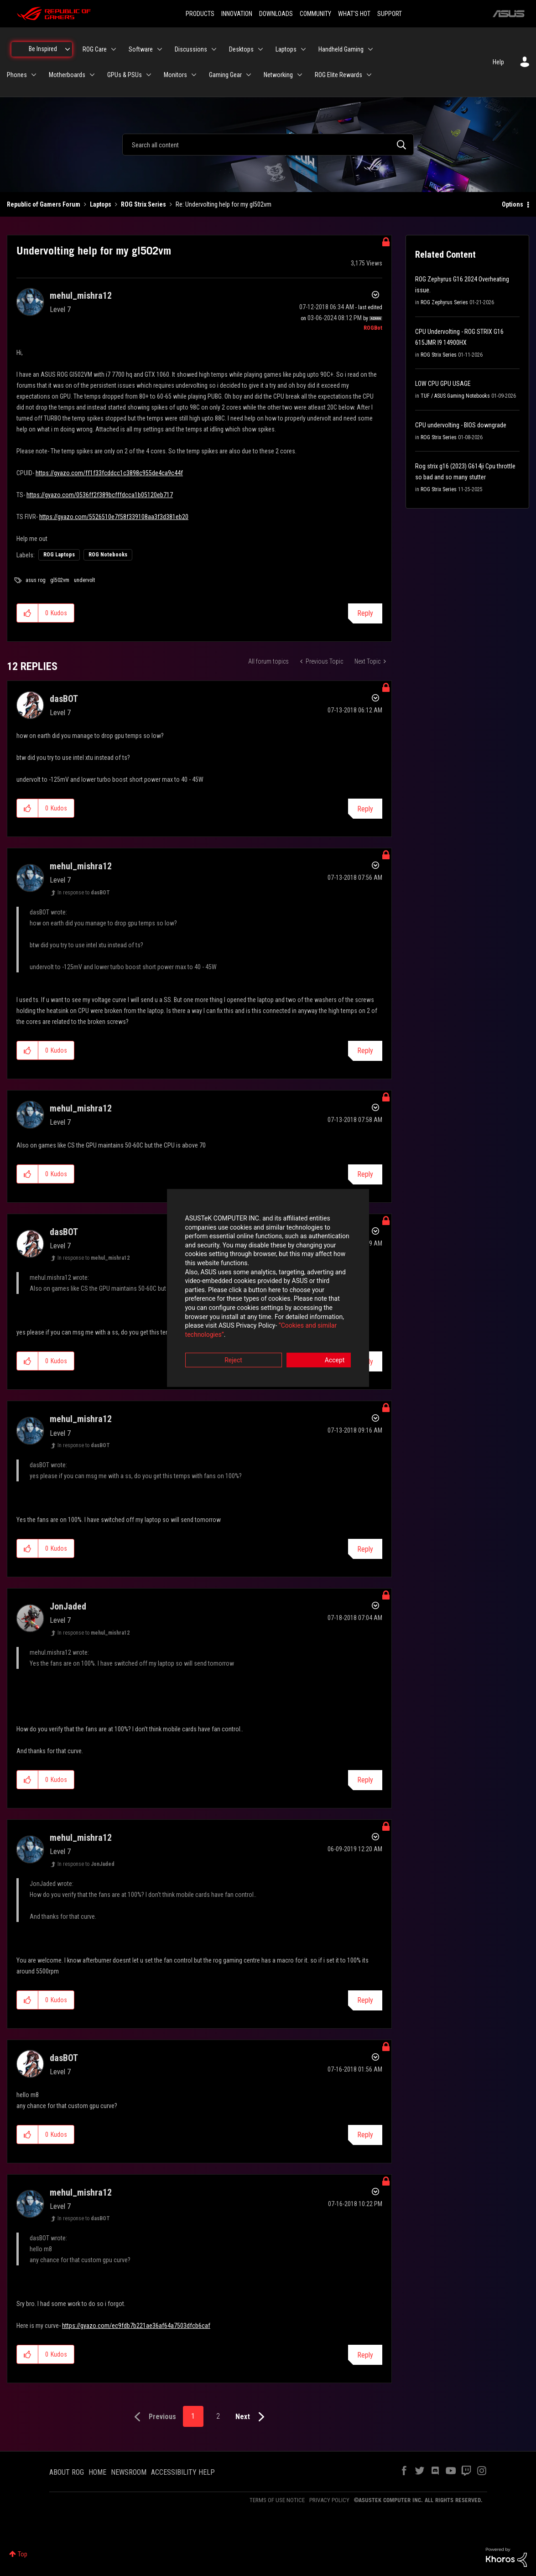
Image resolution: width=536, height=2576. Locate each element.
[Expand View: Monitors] (193, 74)
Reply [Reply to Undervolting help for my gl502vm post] (365, 613)
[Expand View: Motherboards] (92, 74)
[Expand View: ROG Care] (113, 49)
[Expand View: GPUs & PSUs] (148, 74)
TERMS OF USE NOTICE (277, 2500)
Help (498, 62)
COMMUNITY (315, 13)
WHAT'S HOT (354, 13)
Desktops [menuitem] (241, 49)
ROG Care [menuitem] (95, 49)
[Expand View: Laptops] (303, 49)
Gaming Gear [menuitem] (225, 74)
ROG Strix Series (143, 204)
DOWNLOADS (276, 13)
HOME (97, 2472)
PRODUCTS (200, 13)
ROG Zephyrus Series (444, 302)
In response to (83, 892)
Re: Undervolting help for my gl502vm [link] (223, 204)
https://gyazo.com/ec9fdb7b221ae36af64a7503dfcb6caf (136, 2325)
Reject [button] (217, 1338)
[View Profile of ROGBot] (373, 328)
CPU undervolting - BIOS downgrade (460, 425)
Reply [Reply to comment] (365, 809)
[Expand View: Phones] (33, 74)
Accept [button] (319, 1338)
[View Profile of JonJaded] (68, 1606)
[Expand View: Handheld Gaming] (370, 49)
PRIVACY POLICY (329, 2500)
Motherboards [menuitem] (67, 74)
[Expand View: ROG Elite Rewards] (369, 74)
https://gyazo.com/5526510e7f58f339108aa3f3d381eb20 (113, 516)
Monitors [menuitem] (175, 74)
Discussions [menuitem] (191, 49)
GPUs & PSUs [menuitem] (124, 74)
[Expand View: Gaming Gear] (248, 74)
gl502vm (59, 580)
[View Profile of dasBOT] (64, 698)
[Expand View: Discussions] (214, 49)
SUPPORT (389, 13)
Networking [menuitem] (278, 74)
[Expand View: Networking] (299, 74)
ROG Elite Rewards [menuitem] (338, 74)
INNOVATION (236, 13)
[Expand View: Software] (159, 49)
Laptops (100, 204)
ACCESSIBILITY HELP (183, 2472)
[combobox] (268, 145)
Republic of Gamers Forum (43, 204)
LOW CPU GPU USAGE (443, 383)
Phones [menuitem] (17, 74)
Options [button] (512, 204)
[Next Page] (252, 2417)
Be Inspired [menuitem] (43, 48)
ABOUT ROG (66, 2472)
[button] (27, 613)
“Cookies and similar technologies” (208, 1312)
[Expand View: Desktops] (260, 49)
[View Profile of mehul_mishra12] (81, 295)
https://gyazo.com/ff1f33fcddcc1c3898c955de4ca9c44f (109, 473)
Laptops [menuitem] (286, 49)
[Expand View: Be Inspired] (67, 49)
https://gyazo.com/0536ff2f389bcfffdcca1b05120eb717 (99, 495)
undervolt (84, 580)
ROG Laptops (59, 554)
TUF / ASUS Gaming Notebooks (455, 396)
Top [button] (22, 2554)
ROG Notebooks (107, 554)
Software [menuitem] (141, 49)
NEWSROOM (128, 2472)
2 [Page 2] (218, 2416)
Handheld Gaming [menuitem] (341, 49)
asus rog (36, 580)
